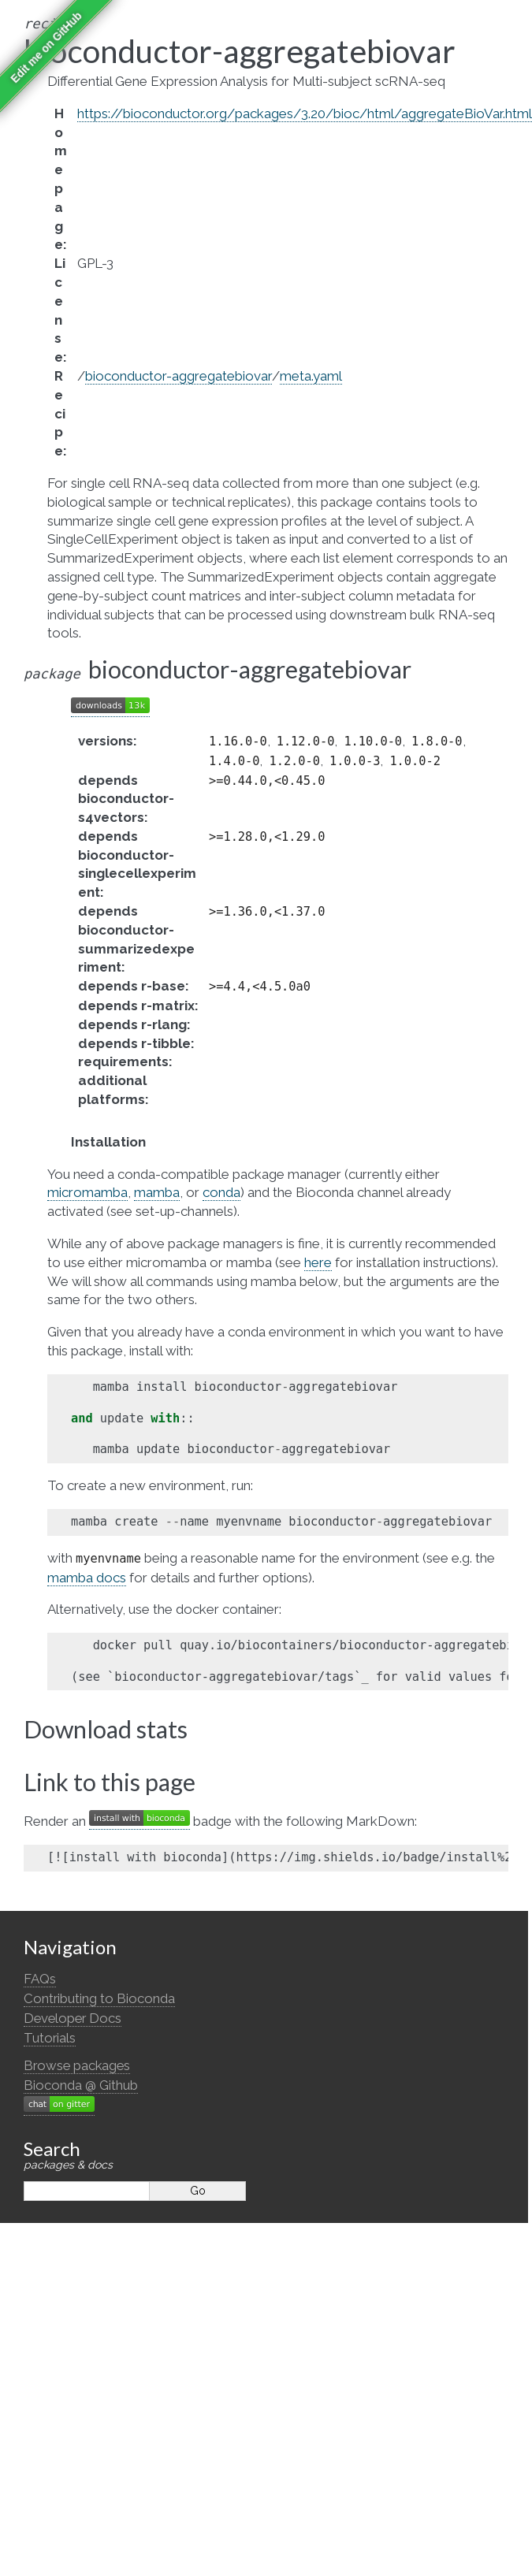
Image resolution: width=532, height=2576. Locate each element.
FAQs (40, 1979)
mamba (157, 1192)
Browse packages (77, 2065)
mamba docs (86, 1577)
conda (221, 1192)
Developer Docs (72, 2018)
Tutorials (50, 2038)
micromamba (87, 1192)
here (318, 1262)
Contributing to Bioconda (99, 1998)
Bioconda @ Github (81, 2085)
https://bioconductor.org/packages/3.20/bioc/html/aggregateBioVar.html (304, 113)
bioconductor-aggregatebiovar (178, 376)
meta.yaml (311, 376)
